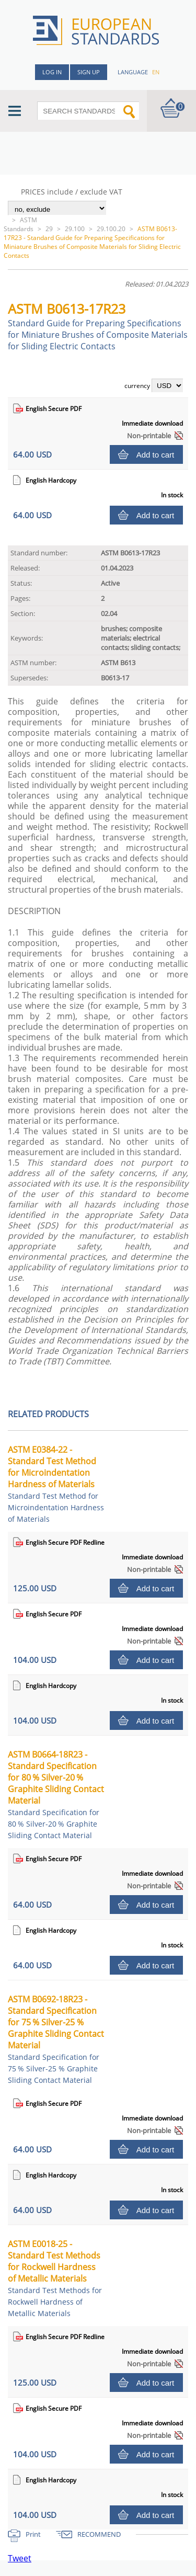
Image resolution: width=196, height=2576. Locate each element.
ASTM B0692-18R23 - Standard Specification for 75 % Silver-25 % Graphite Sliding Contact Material (56, 2039)
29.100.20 (111, 228)
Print (33, 2534)
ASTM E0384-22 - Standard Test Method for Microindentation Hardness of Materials (56, 1484)
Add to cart (155, 454)
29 (49, 228)
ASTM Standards (20, 224)
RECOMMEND (99, 2534)
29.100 (75, 228)
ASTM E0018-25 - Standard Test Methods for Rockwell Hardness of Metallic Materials (55, 2278)
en (155, 72)
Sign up (88, 72)
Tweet (19, 2558)
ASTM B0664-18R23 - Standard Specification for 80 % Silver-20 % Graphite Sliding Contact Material (56, 1794)
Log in (52, 72)
